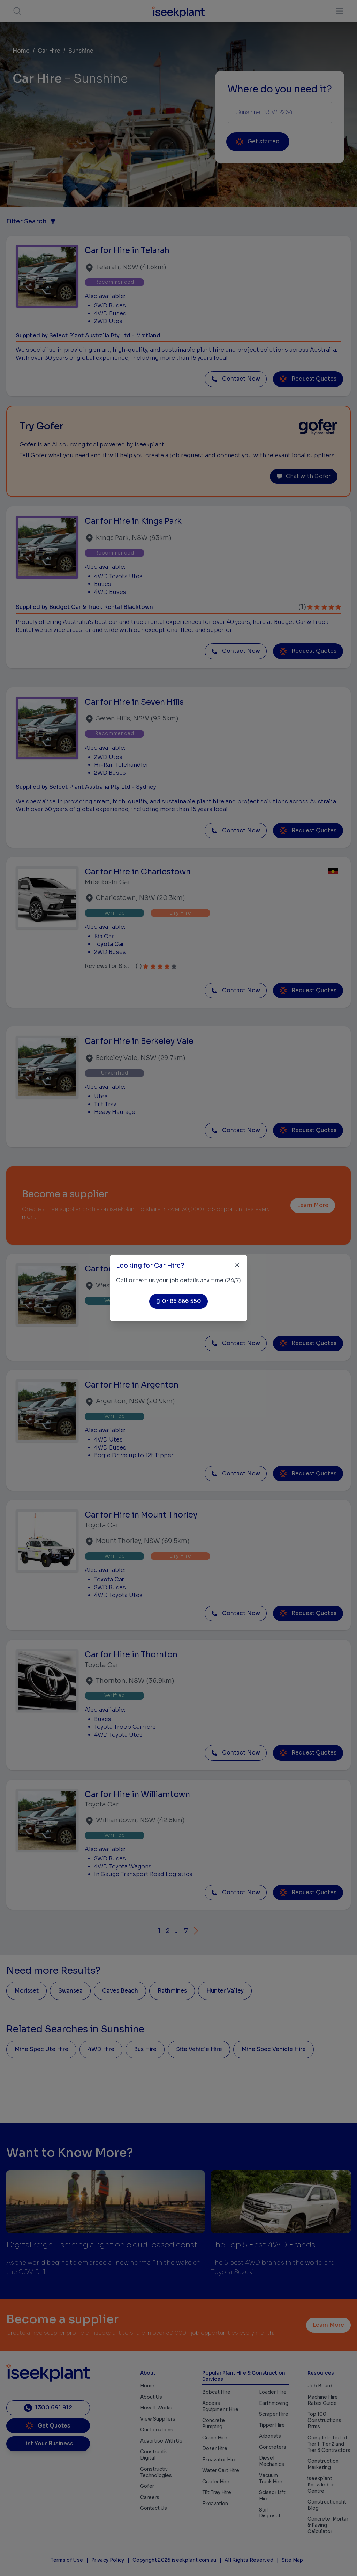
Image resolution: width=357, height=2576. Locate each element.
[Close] (237, 1265)
